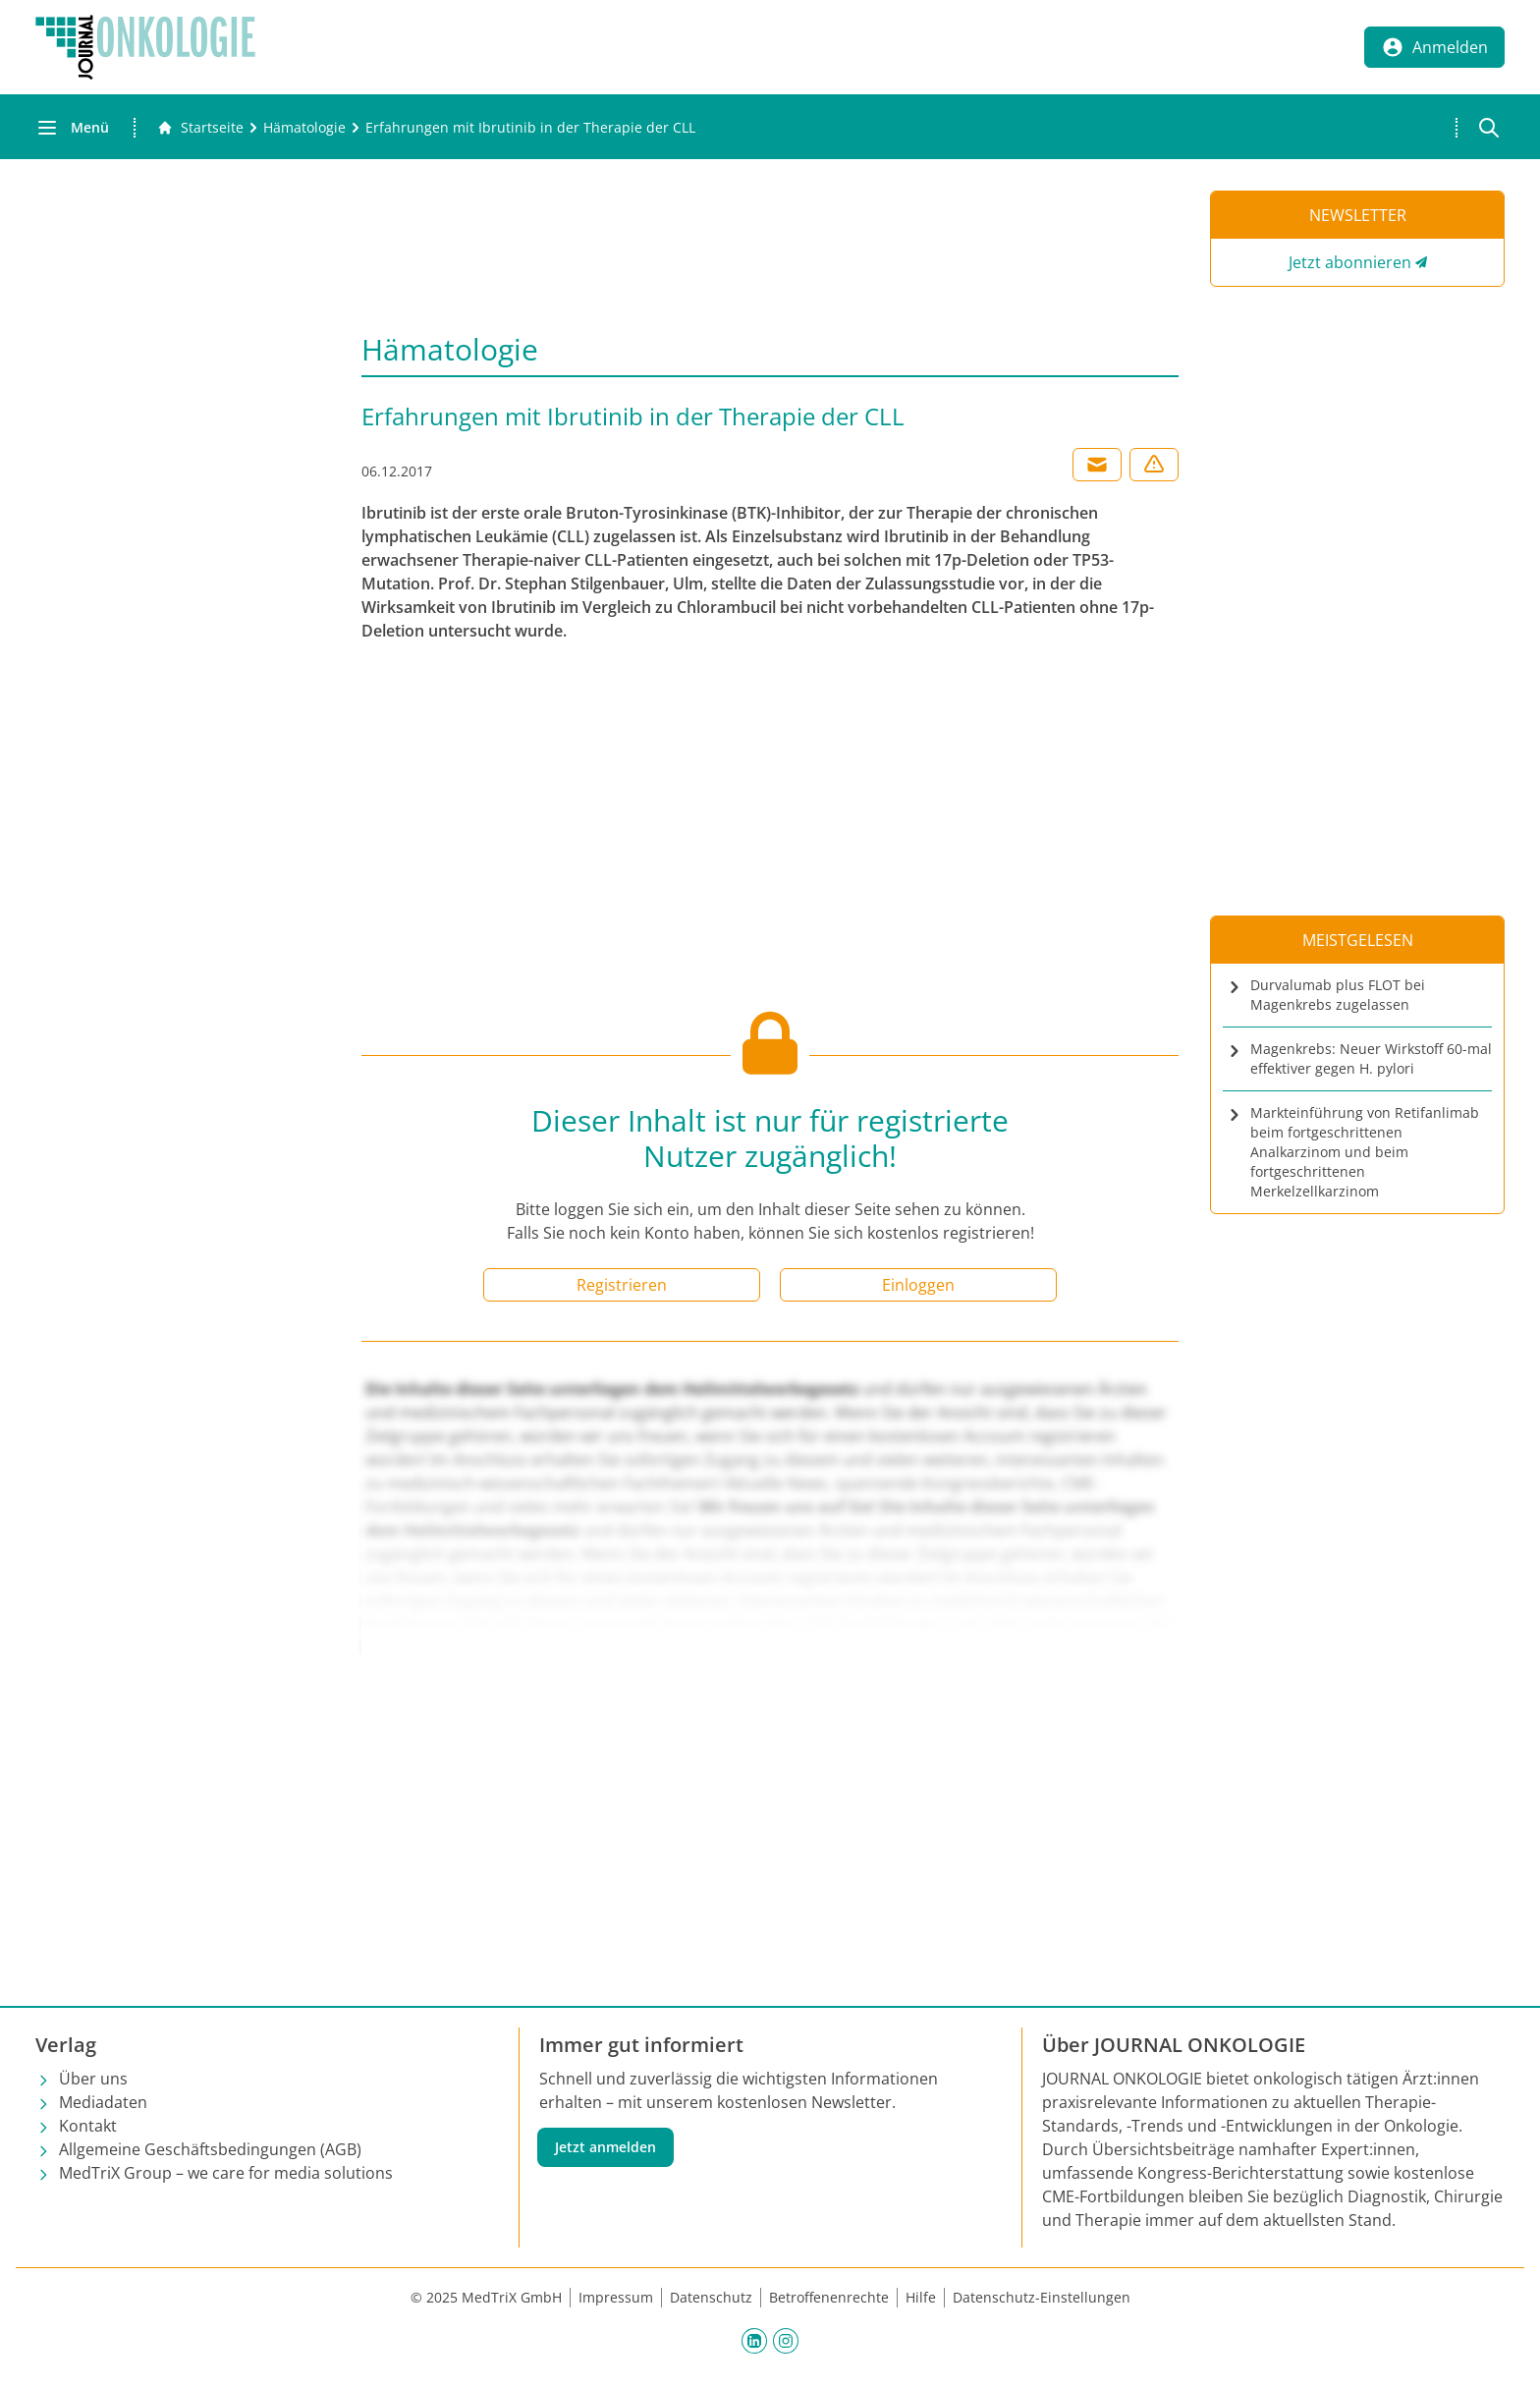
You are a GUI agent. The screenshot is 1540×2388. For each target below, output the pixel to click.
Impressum (615, 2297)
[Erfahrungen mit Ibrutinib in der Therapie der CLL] (530, 128)
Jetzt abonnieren (1350, 262)
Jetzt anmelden (605, 2147)
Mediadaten (103, 2102)
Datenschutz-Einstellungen (1041, 2297)
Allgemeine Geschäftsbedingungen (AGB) (210, 2149)
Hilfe (921, 2297)
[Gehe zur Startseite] (200, 128)
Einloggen (918, 1285)
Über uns (93, 2078)
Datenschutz (711, 2297)
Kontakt (88, 2126)
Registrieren (622, 1285)
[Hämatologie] (304, 128)
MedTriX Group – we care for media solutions (226, 2173)
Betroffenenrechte (829, 2297)
